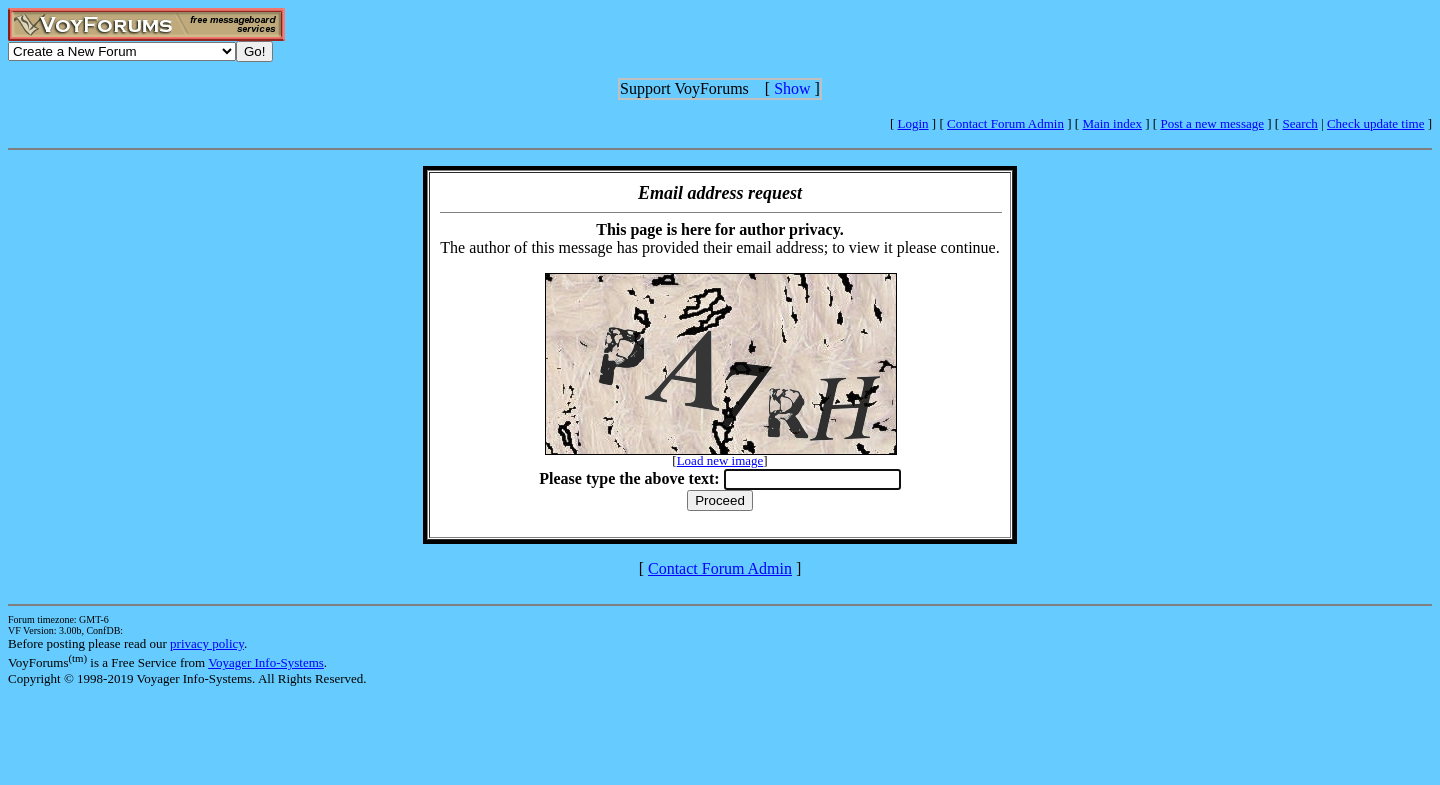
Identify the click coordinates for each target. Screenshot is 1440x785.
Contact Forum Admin (1005, 123)
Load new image (720, 460)
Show (792, 88)
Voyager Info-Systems (266, 662)
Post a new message (1212, 123)
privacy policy (207, 643)
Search (1299, 123)
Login (913, 123)
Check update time (1375, 123)
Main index (1112, 123)
